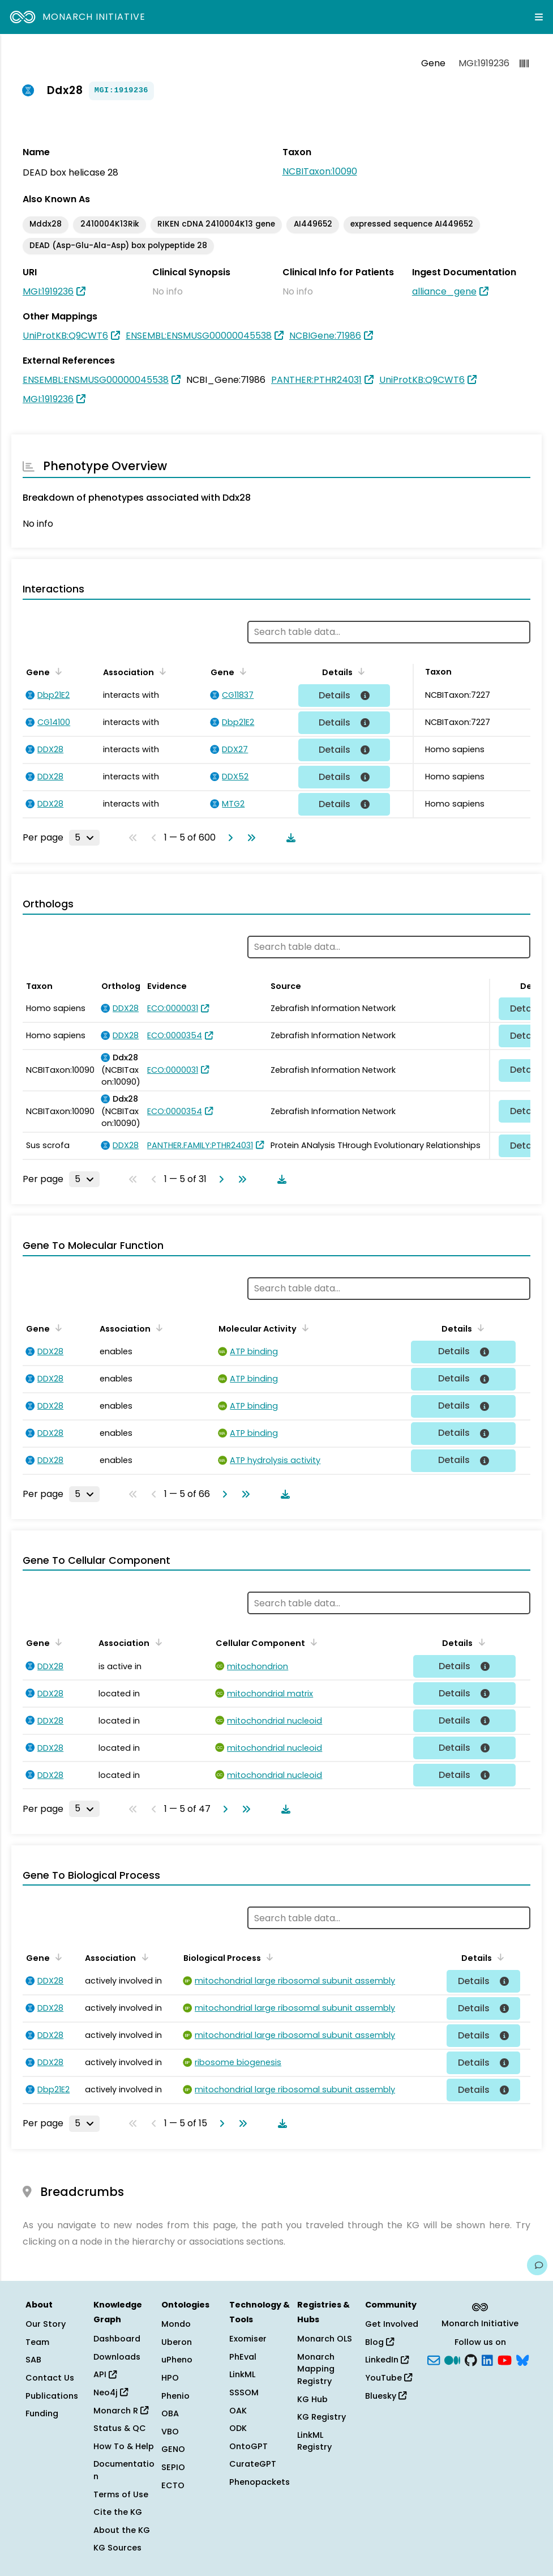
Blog (379, 2342)
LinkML (242, 2374)
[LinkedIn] (487, 2359)
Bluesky (385, 2396)
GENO (173, 2449)
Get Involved (391, 2324)
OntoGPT (248, 2446)
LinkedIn (387, 2359)
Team (37, 2342)
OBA (170, 2413)
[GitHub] (471, 2359)
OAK (238, 2410)
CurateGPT (252, 2464)
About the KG (121, 2530)
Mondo (176, 2324)
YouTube (388, 2377)
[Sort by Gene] (56, 671)
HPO (170, 2377)
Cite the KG (117, 2512)
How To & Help (123, 2446)
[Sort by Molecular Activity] (303, 1327)
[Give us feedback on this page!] (537, 2265)
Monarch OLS (324, 2338)
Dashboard (116, 2338)
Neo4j (110, 2392)
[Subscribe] (433, 2359)
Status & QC (119, 2428)
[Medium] (452, 2359)
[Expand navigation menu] (539, 17)
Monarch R (120, 2410)
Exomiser (248, 2338)
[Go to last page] (249, 837)
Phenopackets (259, 2482)
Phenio (175, 2396)
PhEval (242, 2356)
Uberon (176, 2342)
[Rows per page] (84, 838)
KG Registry (321, 2417)
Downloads (116, 2356)
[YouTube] (505, 2359)
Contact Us (49, 2377)
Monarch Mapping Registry (316, 2369)
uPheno (176, 2359)
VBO (170, 2431)
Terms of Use (120, 2494)
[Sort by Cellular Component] (312, 1642)
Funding (41, 2413)
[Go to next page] (228, 837)
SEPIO (173, 2467)
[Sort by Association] (161, 671)
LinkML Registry (314, 2441)
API (105, 2374)
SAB (33, 2359)
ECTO (173, 2485)
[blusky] (522, 2359)
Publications (51, 2396)
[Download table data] (288, 837)
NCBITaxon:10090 (319, 171)
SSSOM (244, 2392)
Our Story (45, 2324)
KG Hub (312, 2399)
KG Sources (117, 2547)
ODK (238, 2428)
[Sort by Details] (359, 671)
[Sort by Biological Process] (268, 1957)
